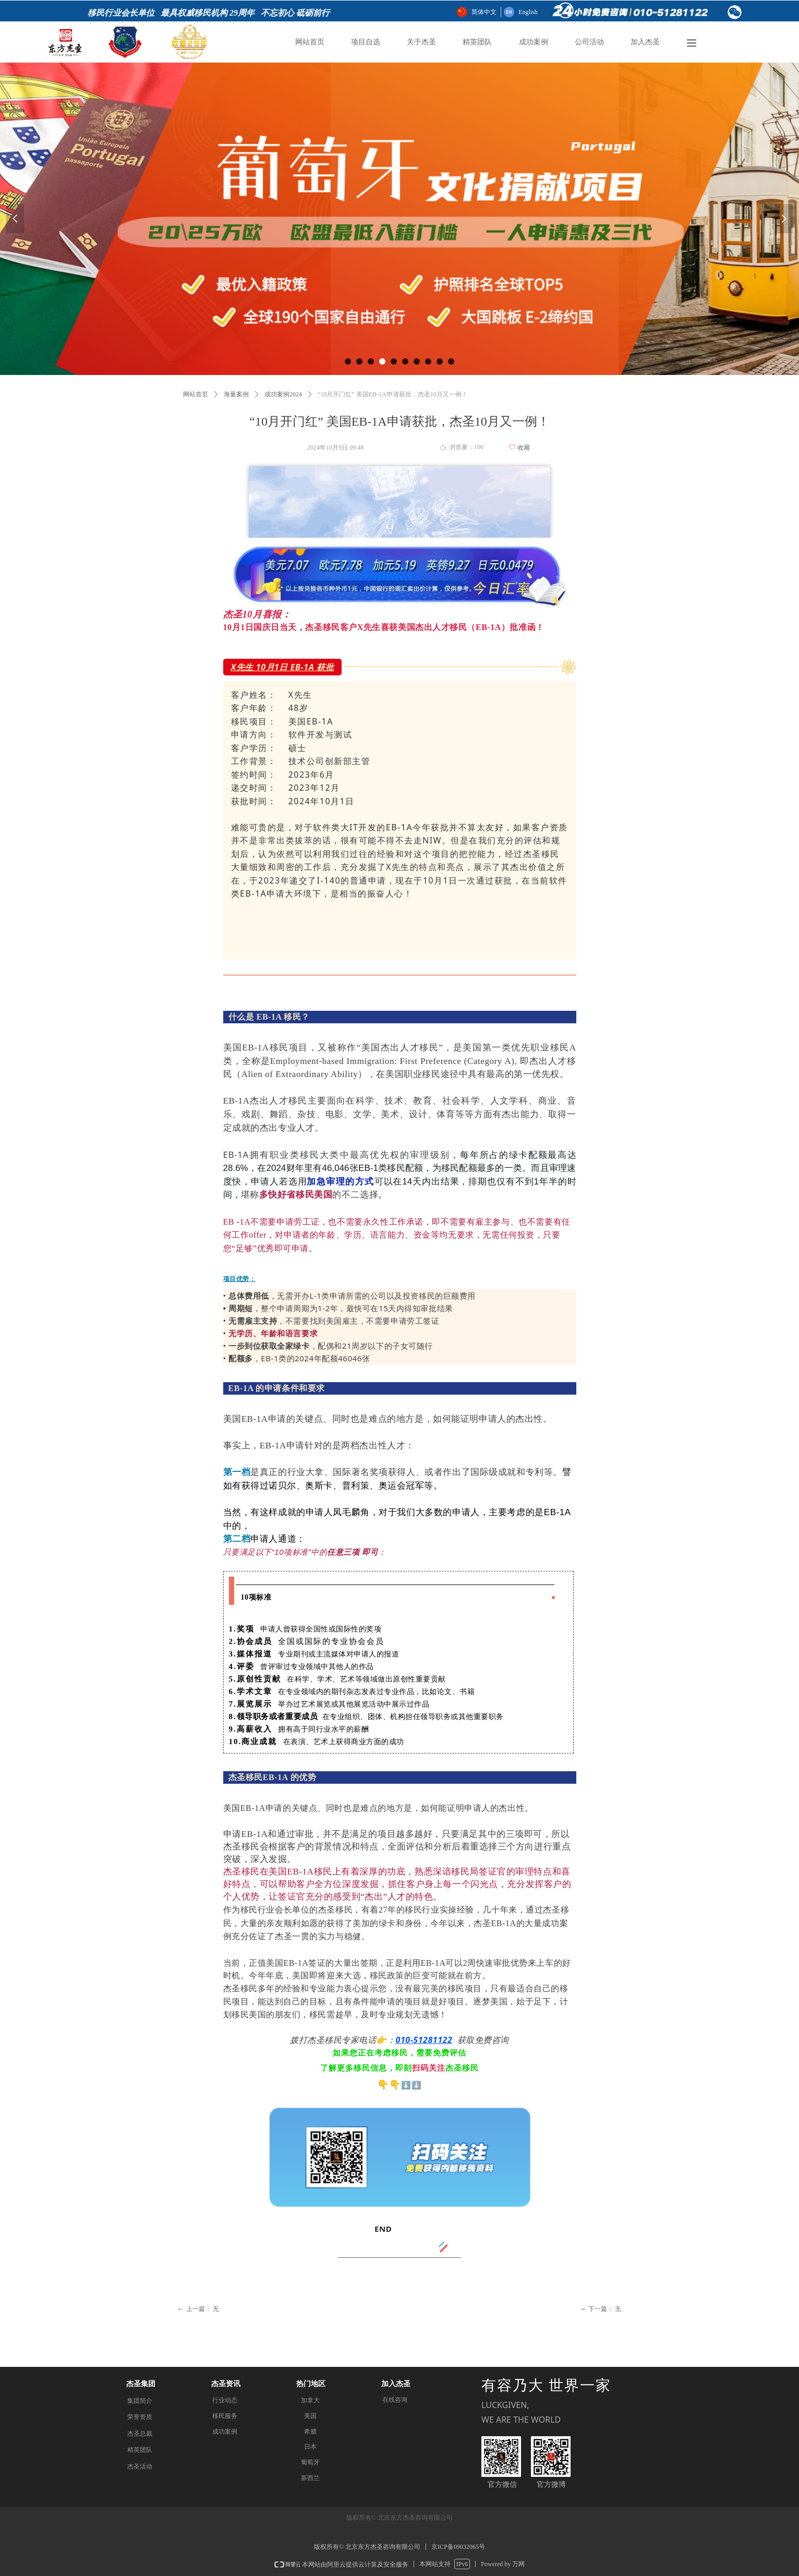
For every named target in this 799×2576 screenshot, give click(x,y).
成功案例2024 (283, 394)
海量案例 (236, 394)
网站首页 (195, 394)
